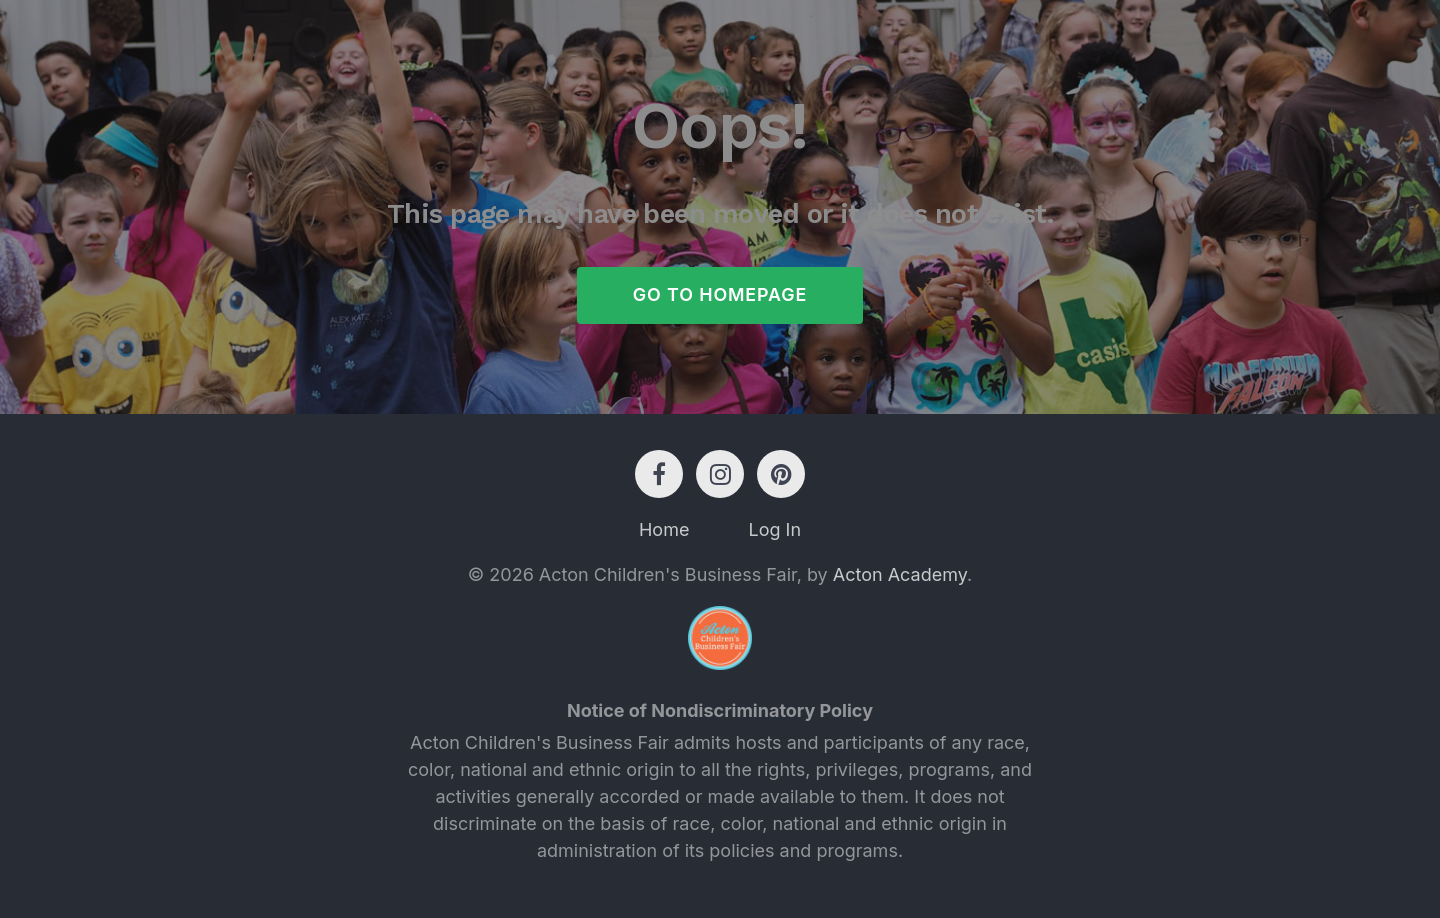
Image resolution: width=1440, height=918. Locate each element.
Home (664, 530)
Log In (774, 530)
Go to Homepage (720, 295)
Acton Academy (900, 575)
